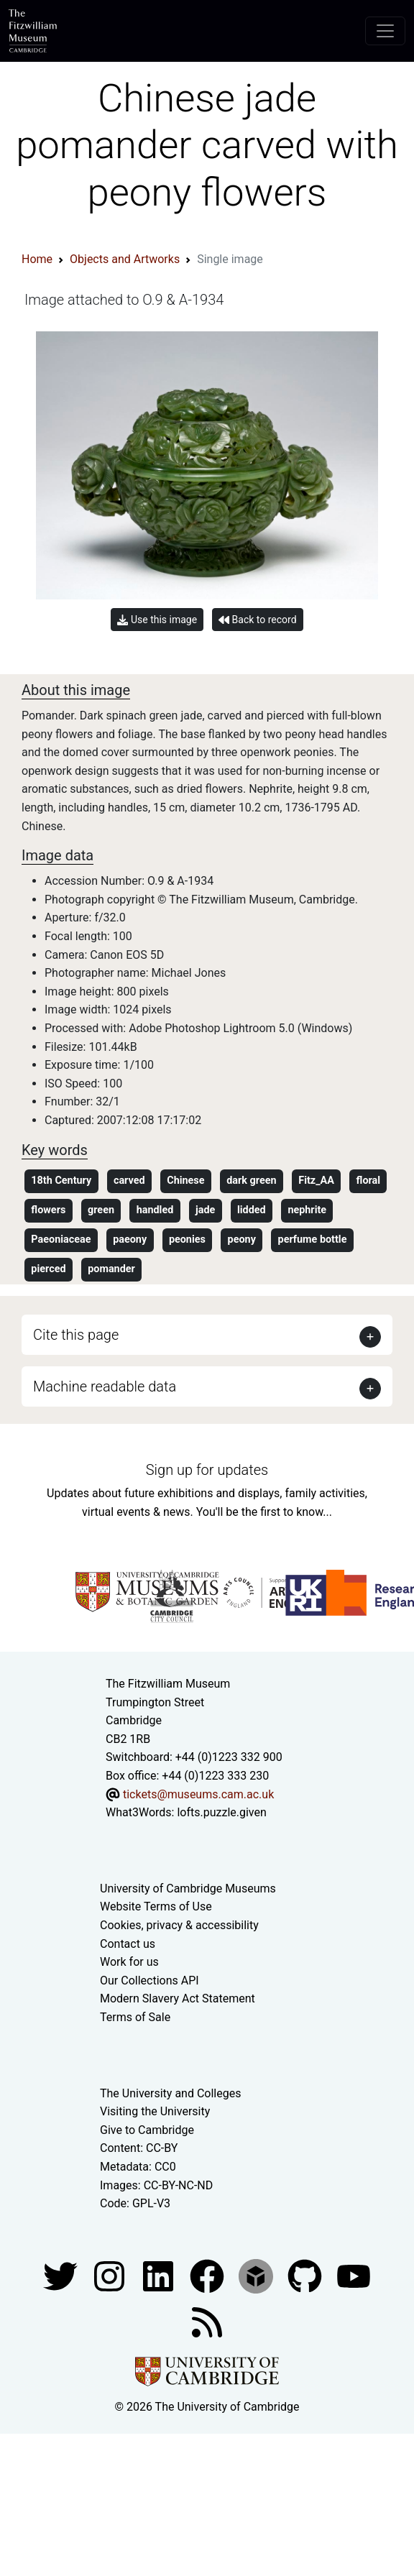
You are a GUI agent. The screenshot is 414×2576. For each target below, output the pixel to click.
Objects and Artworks (125, 259)
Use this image (157, 620)
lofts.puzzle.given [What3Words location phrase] (221, 1812)
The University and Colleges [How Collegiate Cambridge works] (170, 2093)
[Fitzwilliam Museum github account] (306, 2275)
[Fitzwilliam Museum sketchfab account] (257, 2275)
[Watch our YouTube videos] (354, 2275)
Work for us (129, 1962)
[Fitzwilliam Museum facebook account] (159, 2275)
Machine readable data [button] (104, 1386)
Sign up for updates (207, 1469)
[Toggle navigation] (385, 31)
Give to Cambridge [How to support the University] (147, 2130)
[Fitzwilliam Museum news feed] (207, 2321)
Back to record (257, 620)
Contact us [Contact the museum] (127, 1944)
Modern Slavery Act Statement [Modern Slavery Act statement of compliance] (177, 1998)
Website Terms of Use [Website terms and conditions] (156, 1906)
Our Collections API (149, 1980)
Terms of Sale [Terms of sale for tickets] (135, 2017)
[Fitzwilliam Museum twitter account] (61, 2275)
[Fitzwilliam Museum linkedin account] (208, 2275)
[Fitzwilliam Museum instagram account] (110, 2275)
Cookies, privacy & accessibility (179, 1925)
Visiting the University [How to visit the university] (155, 2111)
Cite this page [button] (76, 1334)
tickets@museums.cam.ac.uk (198, 1794)
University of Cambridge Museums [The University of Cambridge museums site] (188, 1888)
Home (37, 259)
